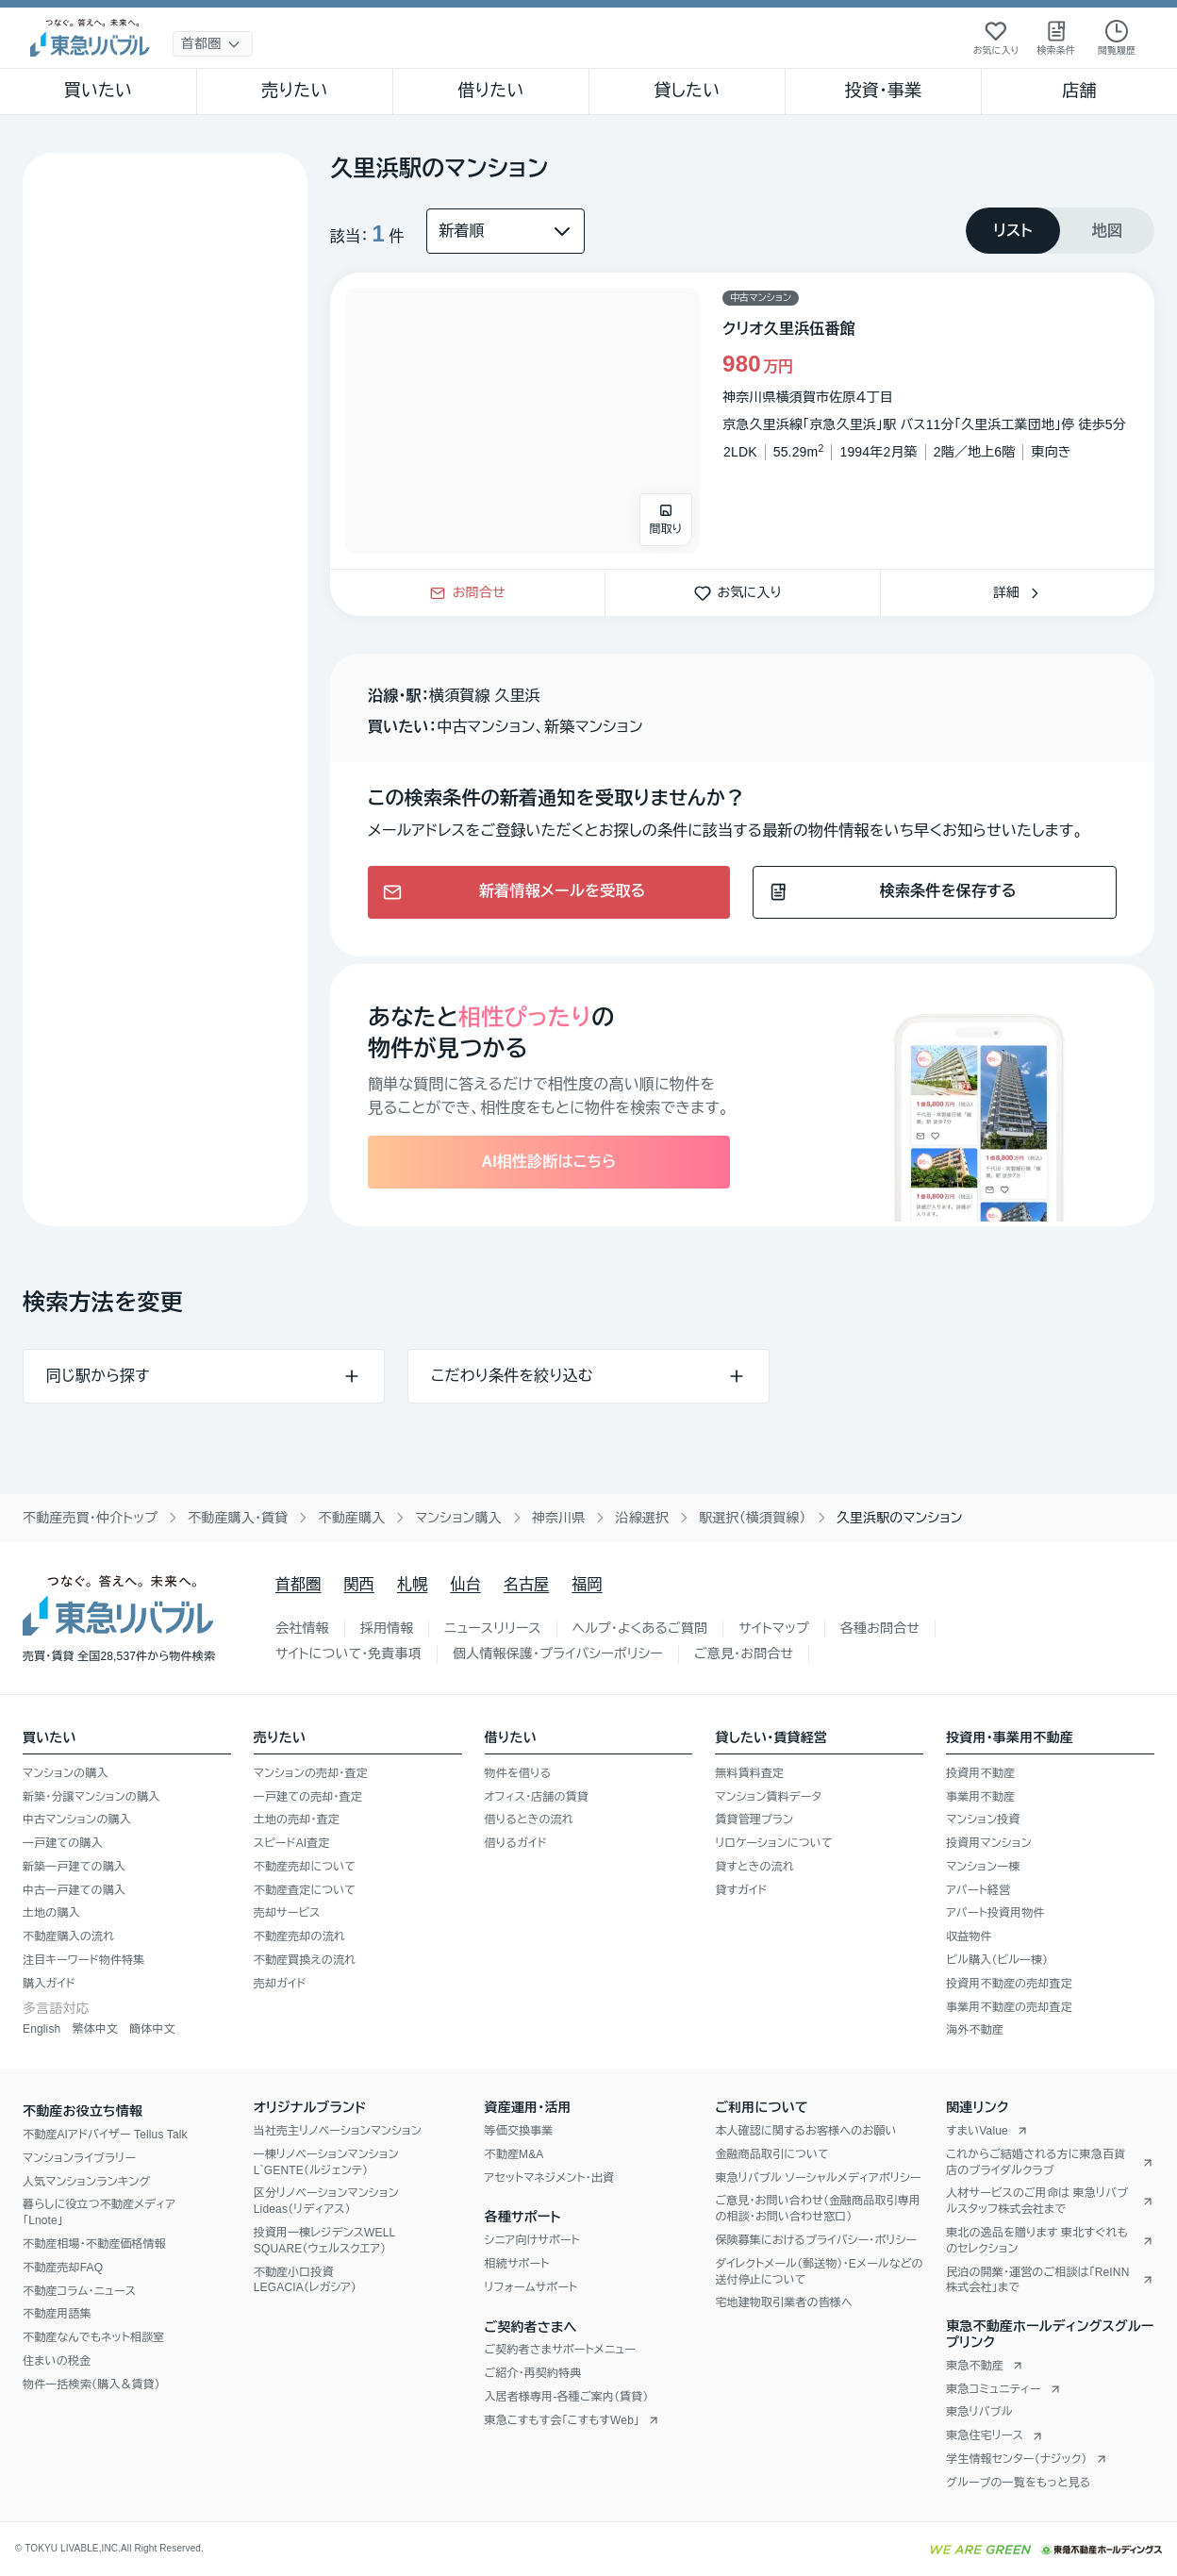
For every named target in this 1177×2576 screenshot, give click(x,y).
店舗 (1079, 90)
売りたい (294, 90)
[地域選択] (213, 44)
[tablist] (1060, 231)
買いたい (98, 90)
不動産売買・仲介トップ (90, 1517)
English (41, 2029)
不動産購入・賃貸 (238, 1517)
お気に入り (743, 592)
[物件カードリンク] (742, 421)
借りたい (490, 90)
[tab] (1013, 231)
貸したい (688, 90)
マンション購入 (458, 1517)
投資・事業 (882, 90)
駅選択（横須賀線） (752, 1517)
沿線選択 (642, 1517)
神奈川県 (559, 1517)
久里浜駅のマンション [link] (900, 1517)
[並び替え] (505, 231)
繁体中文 (95, 2029)
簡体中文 (152, 2029)
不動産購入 (351, 1517)
